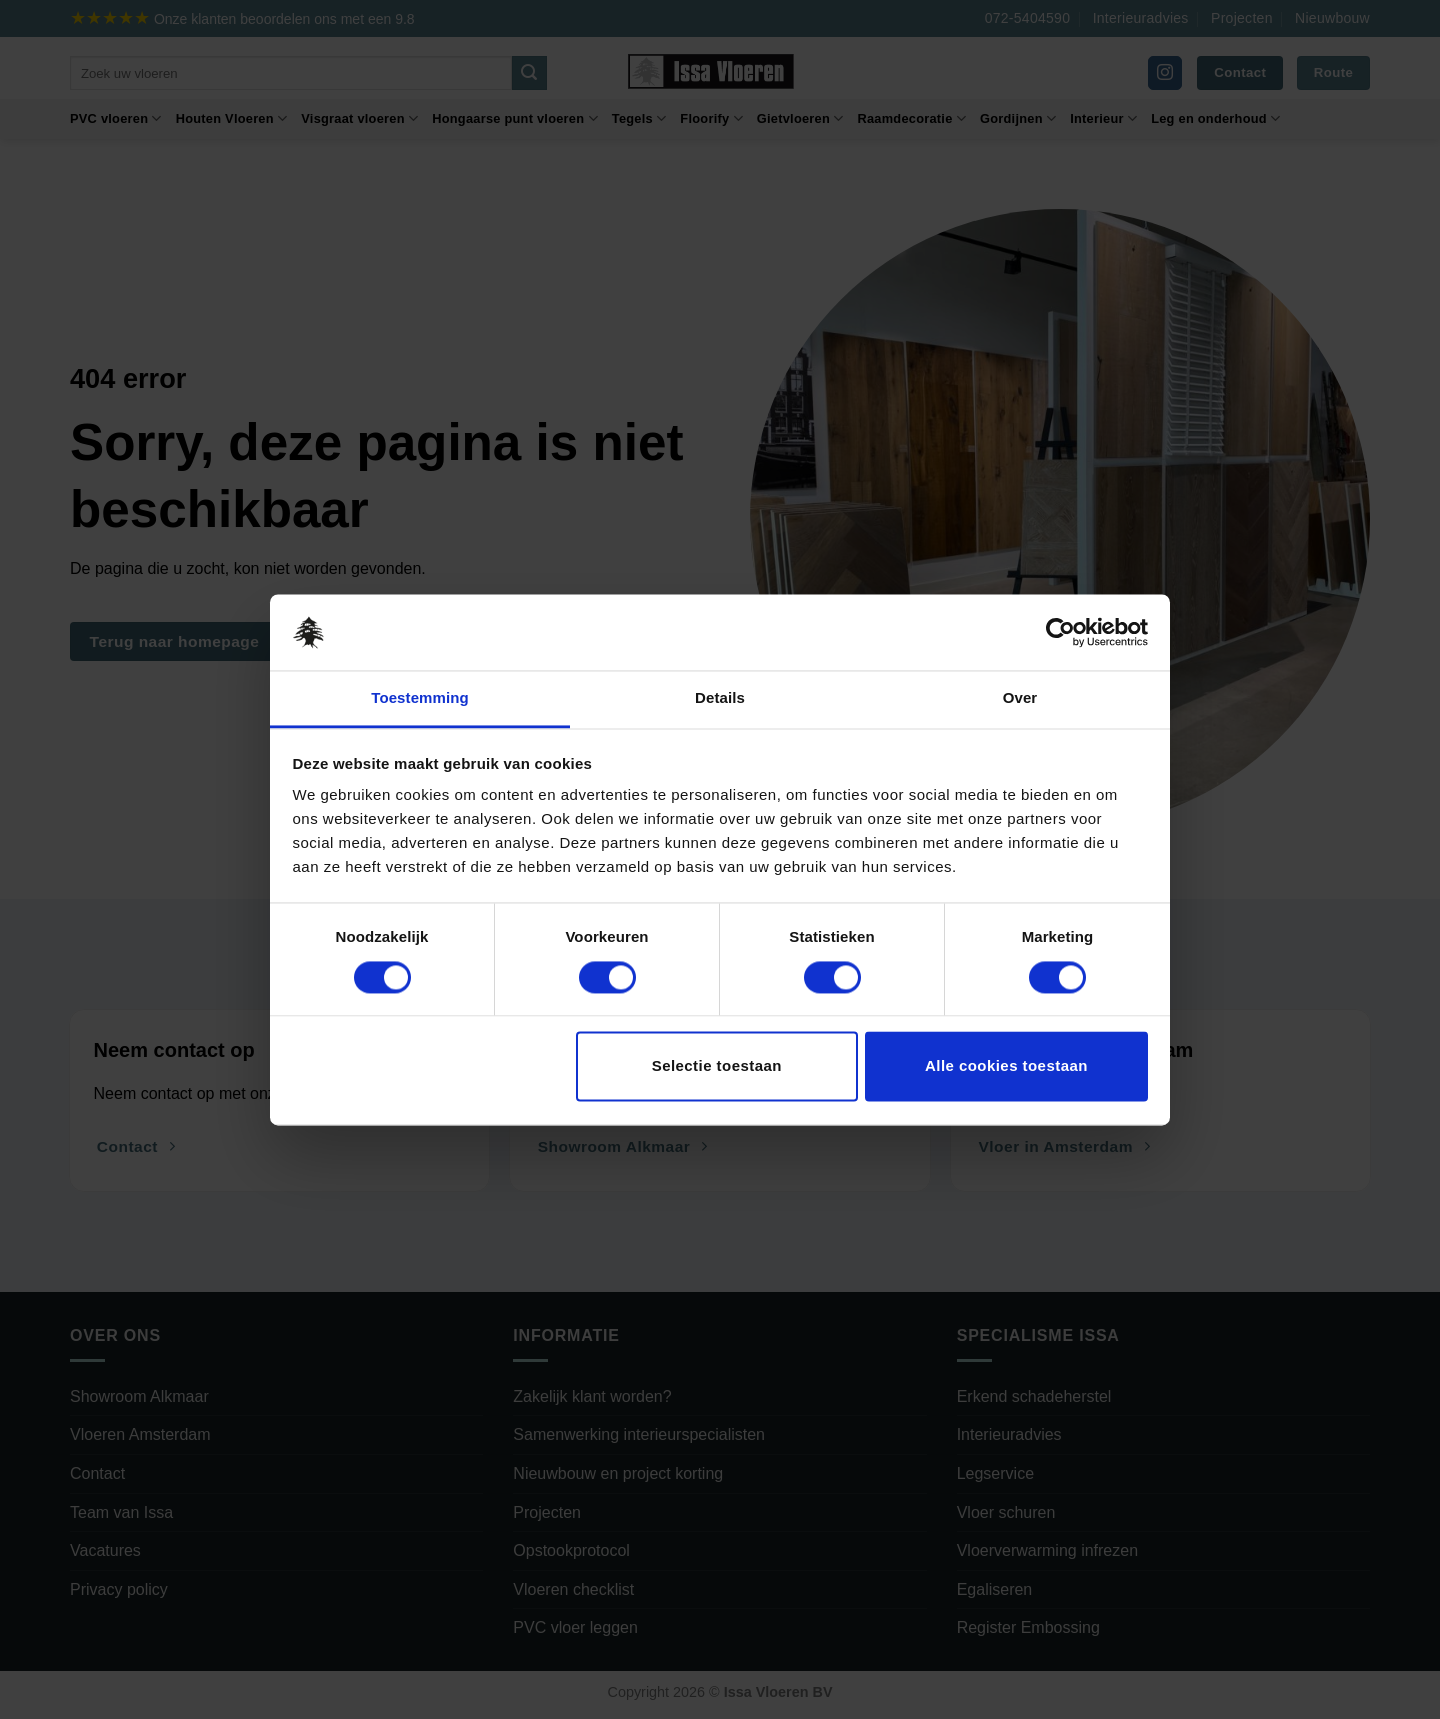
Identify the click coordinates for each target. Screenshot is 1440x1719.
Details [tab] (720, 698)
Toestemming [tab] (420, 698)
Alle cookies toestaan (1006, 1066)
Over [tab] (1020, 698)
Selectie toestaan (717, 1066)
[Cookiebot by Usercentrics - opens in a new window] (1060, 632)
